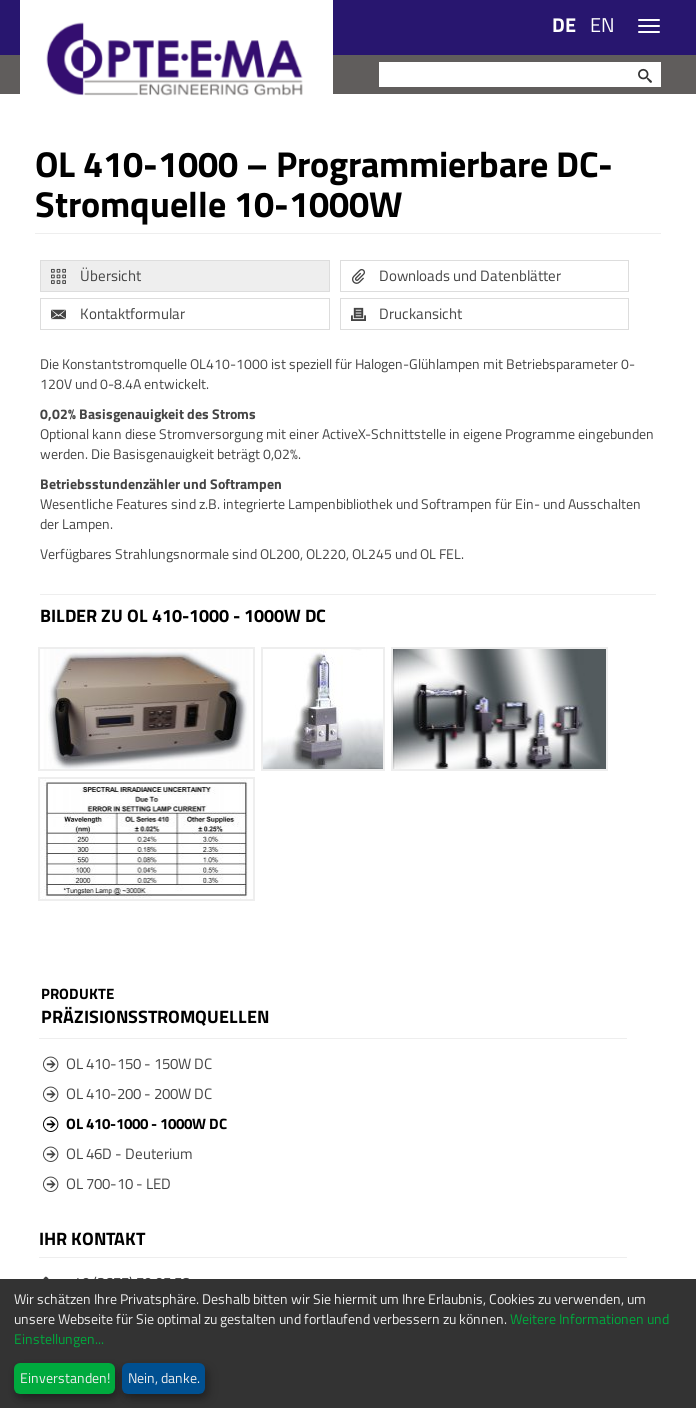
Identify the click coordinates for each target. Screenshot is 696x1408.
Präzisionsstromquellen (155, 1016)
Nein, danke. (164, 1377)
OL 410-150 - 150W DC (127, 1063)
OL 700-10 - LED (107, 1183)
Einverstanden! (65, 1377)
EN (602, 24)
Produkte (77, 994)
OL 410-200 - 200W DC (127, 1093)
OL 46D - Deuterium (118, 1153)
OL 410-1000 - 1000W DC (135, 1123)
